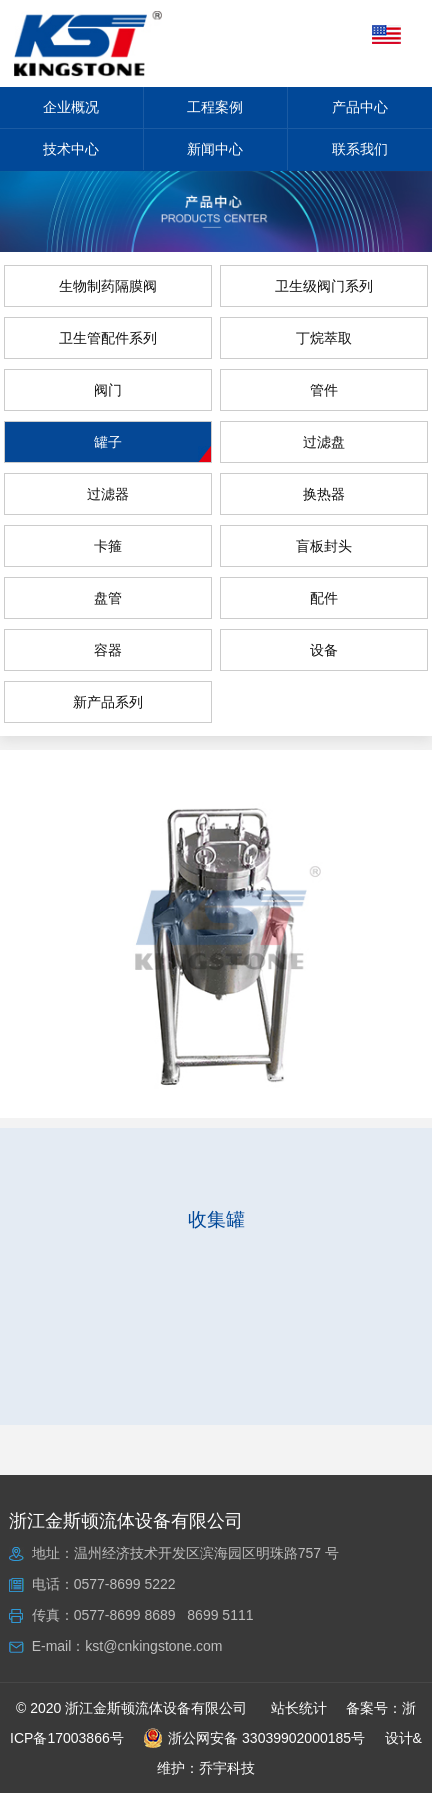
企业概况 (71, 107)
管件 (324, 390)
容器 (108, 650)
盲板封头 (324, 546)
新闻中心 (215, 149)
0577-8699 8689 (125, 1615)
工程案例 (215, 107)
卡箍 (108, 546)
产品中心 (360, 107)
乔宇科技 (227, 1768)
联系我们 (360, 149)
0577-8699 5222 (125, 1584)
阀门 (108, 390)
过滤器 (108, 494)
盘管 (108, 598)
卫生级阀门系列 (324, 286)
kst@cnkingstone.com (153, 1646)
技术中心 (71, 149)
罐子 (108, 442)
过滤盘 (324, 442)
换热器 (324, 494)
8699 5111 (220, 1615)
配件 (324, 598)
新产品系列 (108, 702)
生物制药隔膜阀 (108, 286)
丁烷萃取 (324, 338)
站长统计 (299, 1708)
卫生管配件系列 (108, 338)
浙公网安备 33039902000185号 (254, 1738)
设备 (324, 650)
